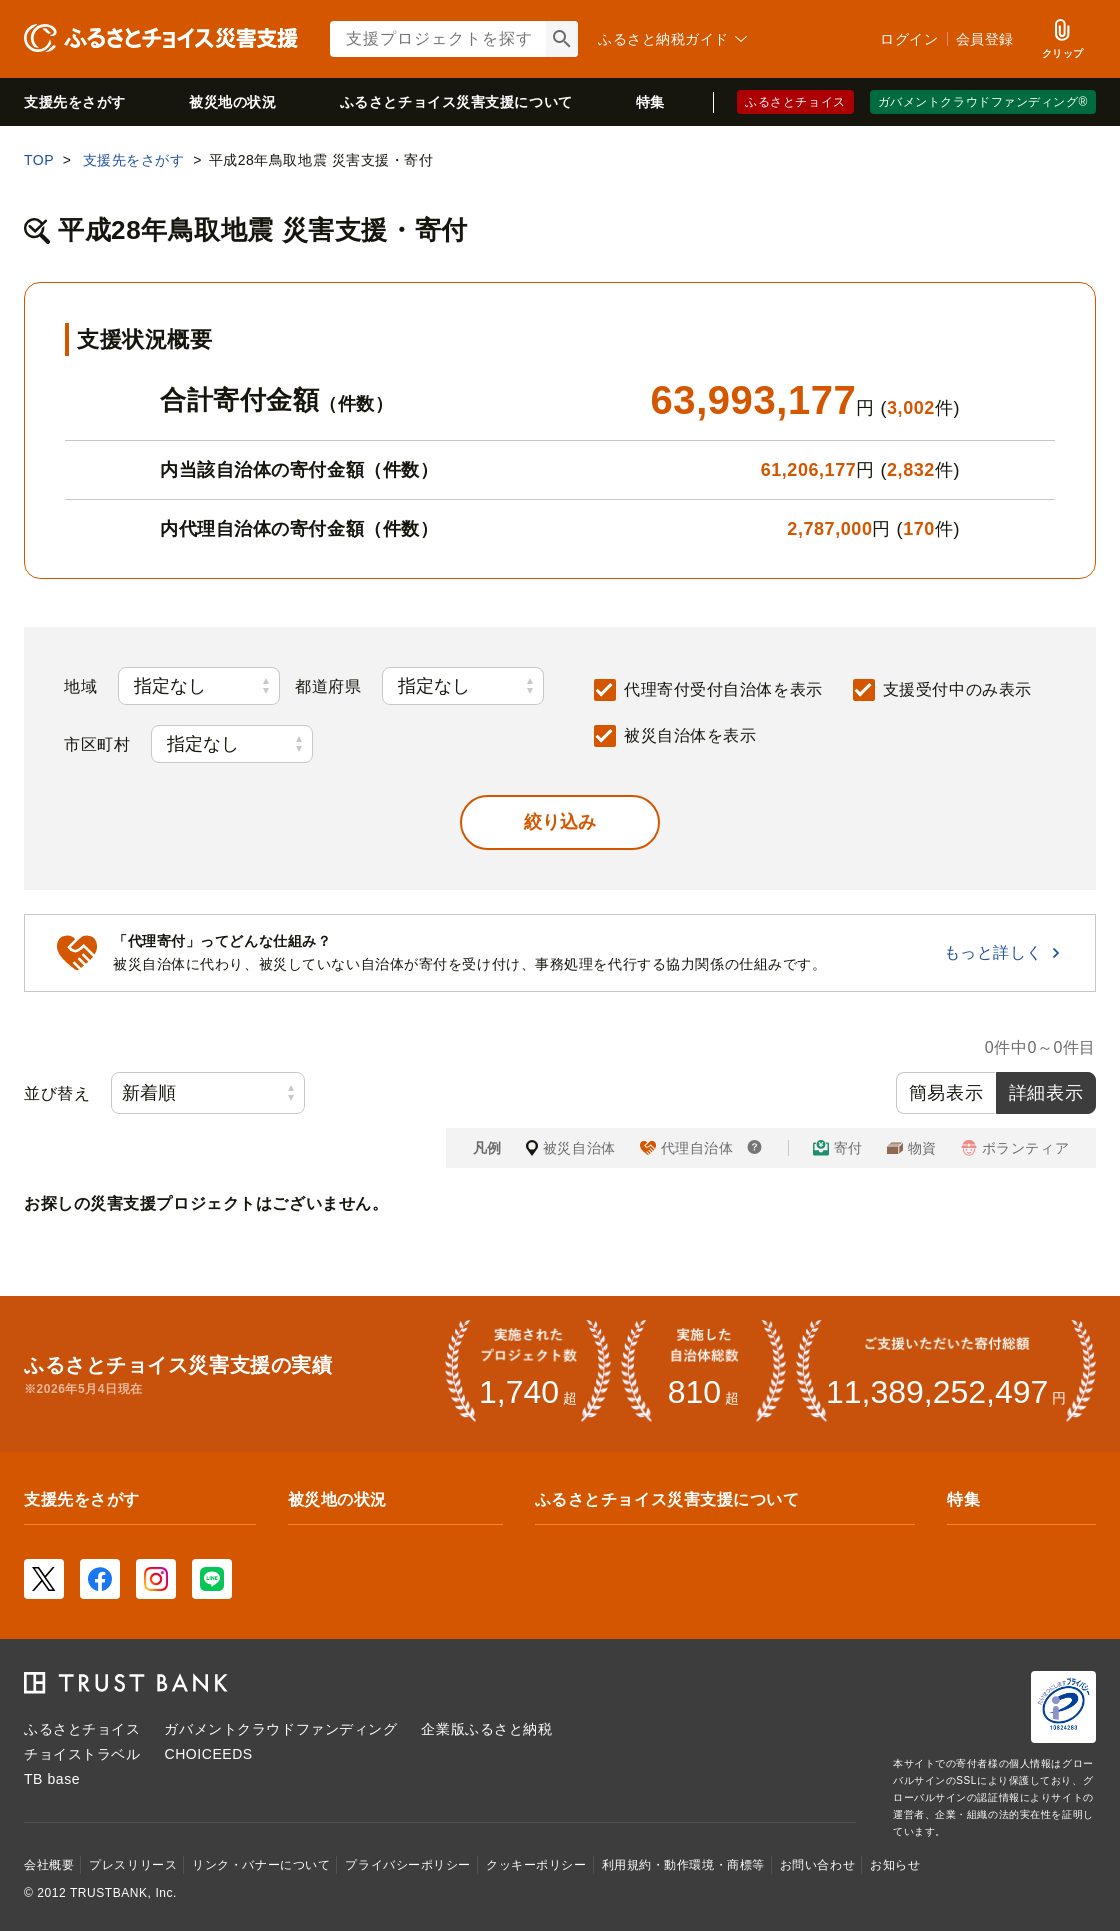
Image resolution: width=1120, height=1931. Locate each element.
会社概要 (49, 1865)
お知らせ (895, 1865)
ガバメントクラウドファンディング (280, 1729)
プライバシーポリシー (408, 1865)
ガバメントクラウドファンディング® (983, 102)
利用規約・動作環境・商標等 (683, 1865)
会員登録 (985, 39)
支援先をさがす (75, 102)
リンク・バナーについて (261, 1865)
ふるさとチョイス (795, 102)
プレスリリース (133, 1865)
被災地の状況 (232, 102)
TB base (52, 1779)
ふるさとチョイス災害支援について (667, 1499)
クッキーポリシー (536, 1865)
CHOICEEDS (208, 1754)
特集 (650, 102)
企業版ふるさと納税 (486, 1729)
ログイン (909, 39)
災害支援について (456, 102)
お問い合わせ (817, 1865)
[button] (560, 822)
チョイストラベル (82, 1754)
